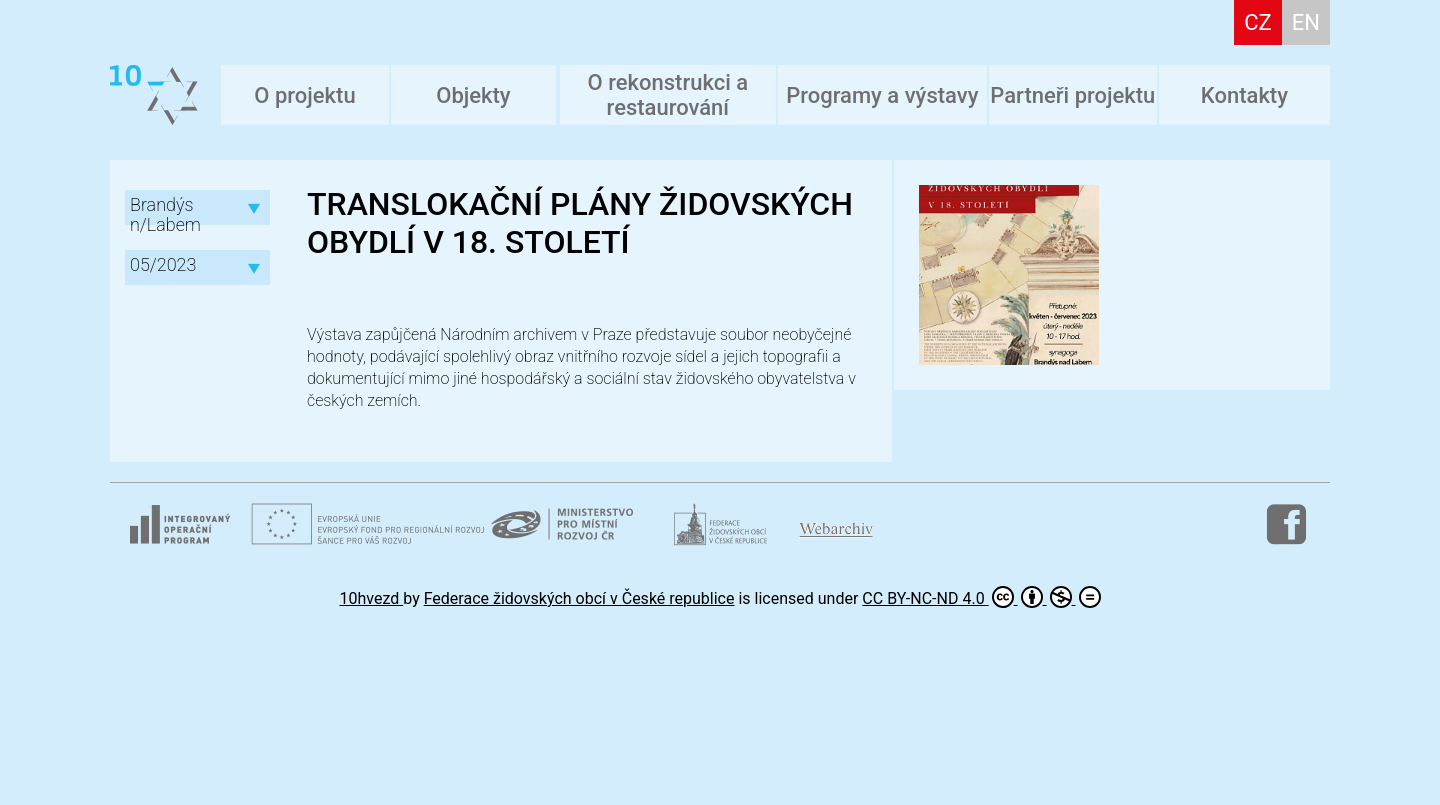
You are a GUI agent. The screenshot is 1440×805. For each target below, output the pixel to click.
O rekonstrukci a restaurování (668, 95)
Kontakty (1244, 95)
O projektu (304, 95)
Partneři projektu (1072, 95)
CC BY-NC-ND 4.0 (981, 597)
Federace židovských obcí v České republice (579, 598)
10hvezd (372, 598)
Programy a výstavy (882, 95)
